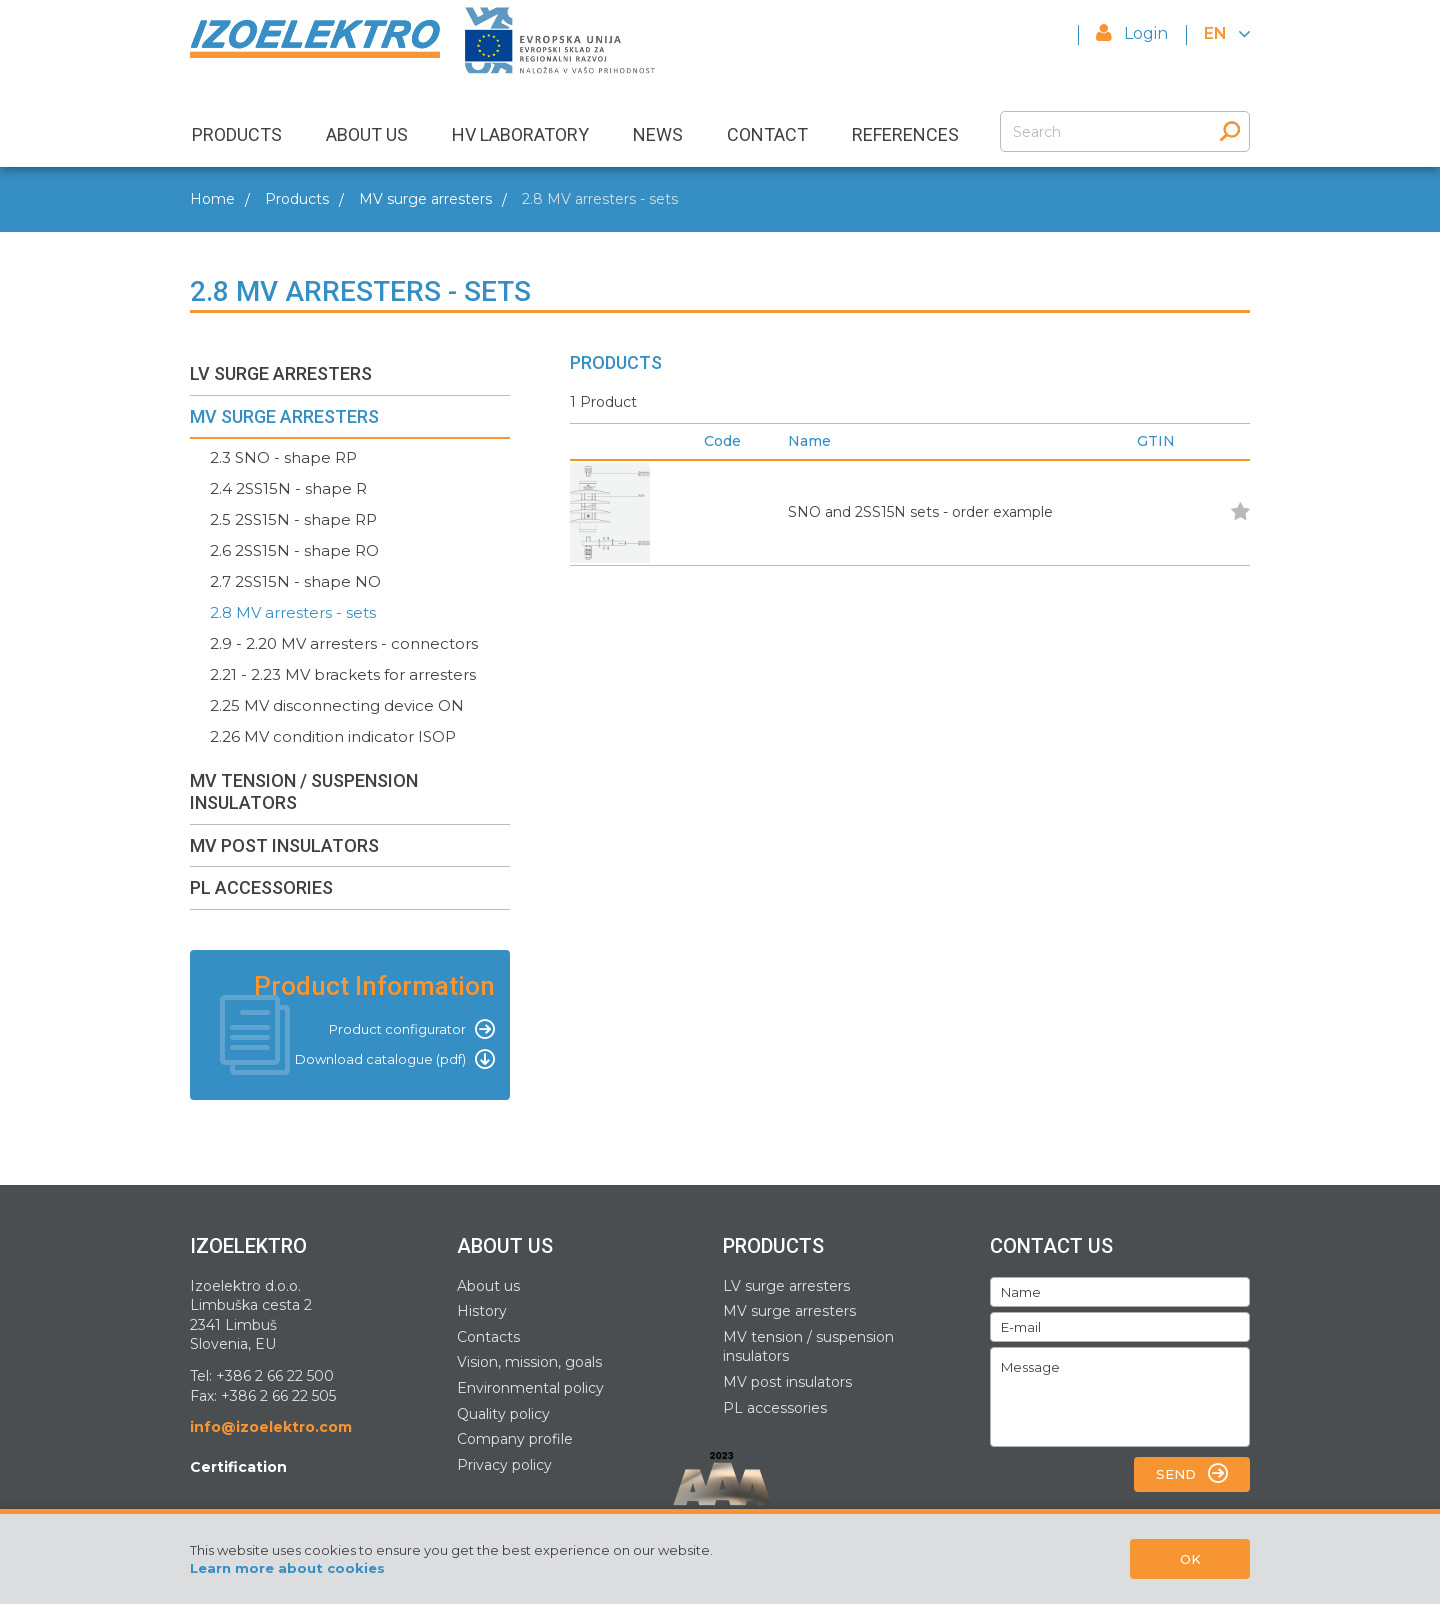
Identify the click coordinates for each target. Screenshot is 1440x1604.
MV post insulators (787, 1382)
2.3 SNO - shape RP (283, 457)
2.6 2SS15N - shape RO (294, 550)
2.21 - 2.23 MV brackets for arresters (343, 674)
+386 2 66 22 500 (275, 1376)
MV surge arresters (425, 199)
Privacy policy (504, 1465)
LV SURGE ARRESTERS (281, 373)
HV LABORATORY (520, 134)
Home (212, 199)
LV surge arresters (786, 1286)
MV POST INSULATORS (284, 845)
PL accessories (775, 1408)
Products (297, 199)
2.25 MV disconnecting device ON (337, 705)
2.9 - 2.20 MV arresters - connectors (344, 643)
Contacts (488, 1337)
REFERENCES (905, 134)
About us (488, 1286)
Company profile (515, 1439)
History (482, 1311)
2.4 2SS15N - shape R (288, 488)
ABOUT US (367, 134)
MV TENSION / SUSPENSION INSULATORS (304, 791)
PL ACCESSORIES (261, 887)
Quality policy (503, 1414)
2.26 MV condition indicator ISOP (333, 736)
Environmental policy (530, 1388)
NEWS (658, 134)
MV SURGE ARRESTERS (284, 416)
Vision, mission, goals (529, 1362)
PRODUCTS (237, 134)
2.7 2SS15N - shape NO (295, 581)
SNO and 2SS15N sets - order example (920, 512)
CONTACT (767, 134)
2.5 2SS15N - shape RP (293, 519)
